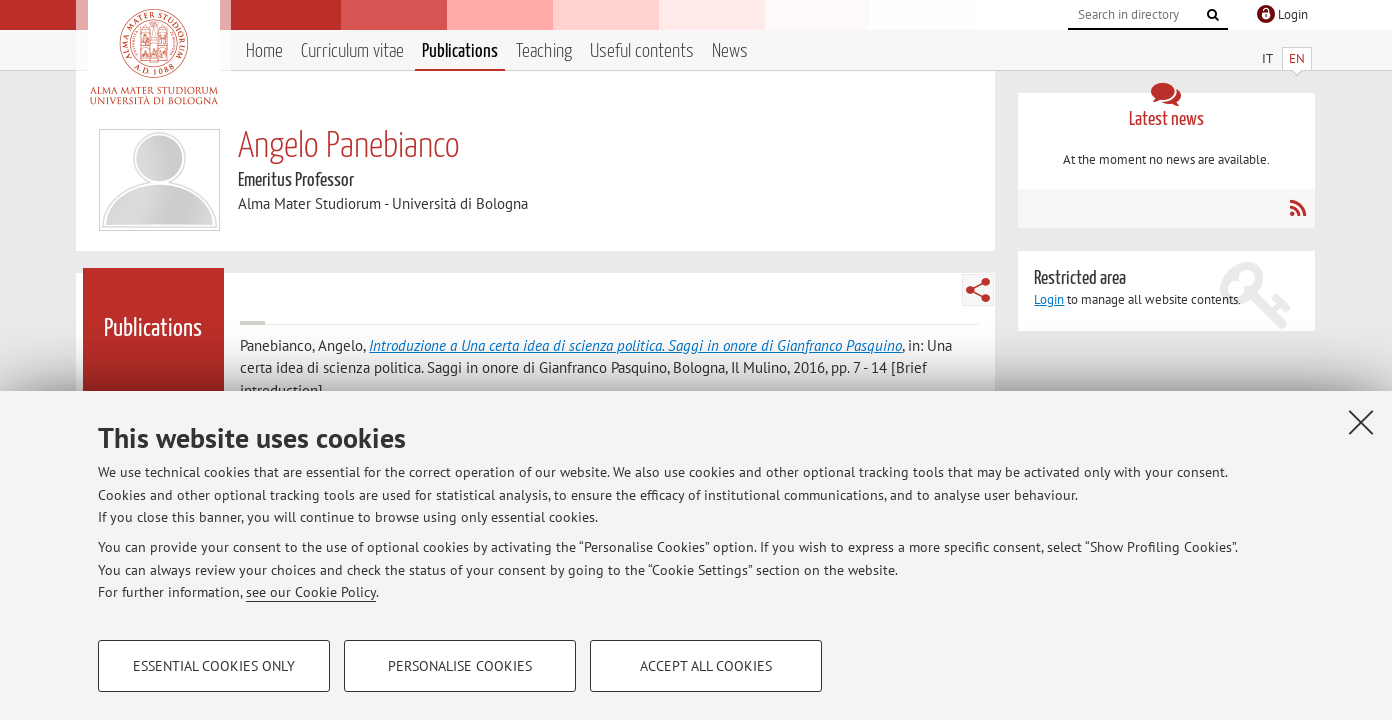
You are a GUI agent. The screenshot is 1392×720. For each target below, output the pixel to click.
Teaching (544, 51)
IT (1267, 58)
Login (1049, 299)
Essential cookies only (214, 666)
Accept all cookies (706, 666)
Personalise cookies (460, 666)
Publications (460, 51)
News (730, 51)
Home (264, 51)
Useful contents (642, 51)
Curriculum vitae (352, 51)
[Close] (1361, 422)
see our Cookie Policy (311, 592)
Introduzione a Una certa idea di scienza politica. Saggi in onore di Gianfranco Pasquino (635, 345)
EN (1297, 58)
